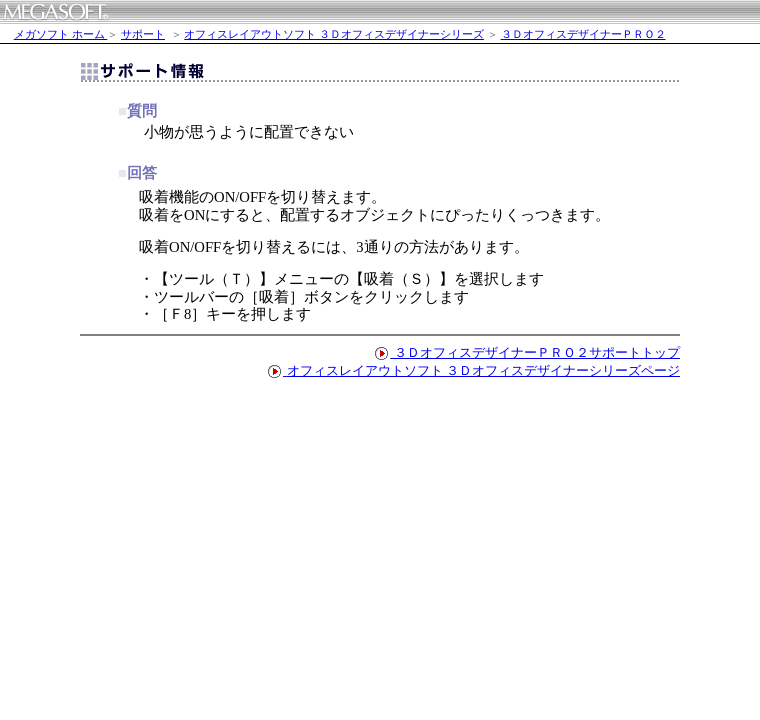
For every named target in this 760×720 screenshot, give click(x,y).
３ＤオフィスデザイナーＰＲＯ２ (583, 34)
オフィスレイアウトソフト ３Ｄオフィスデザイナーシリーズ (334, 34)
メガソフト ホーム (61, 34)
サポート (143, 34)
